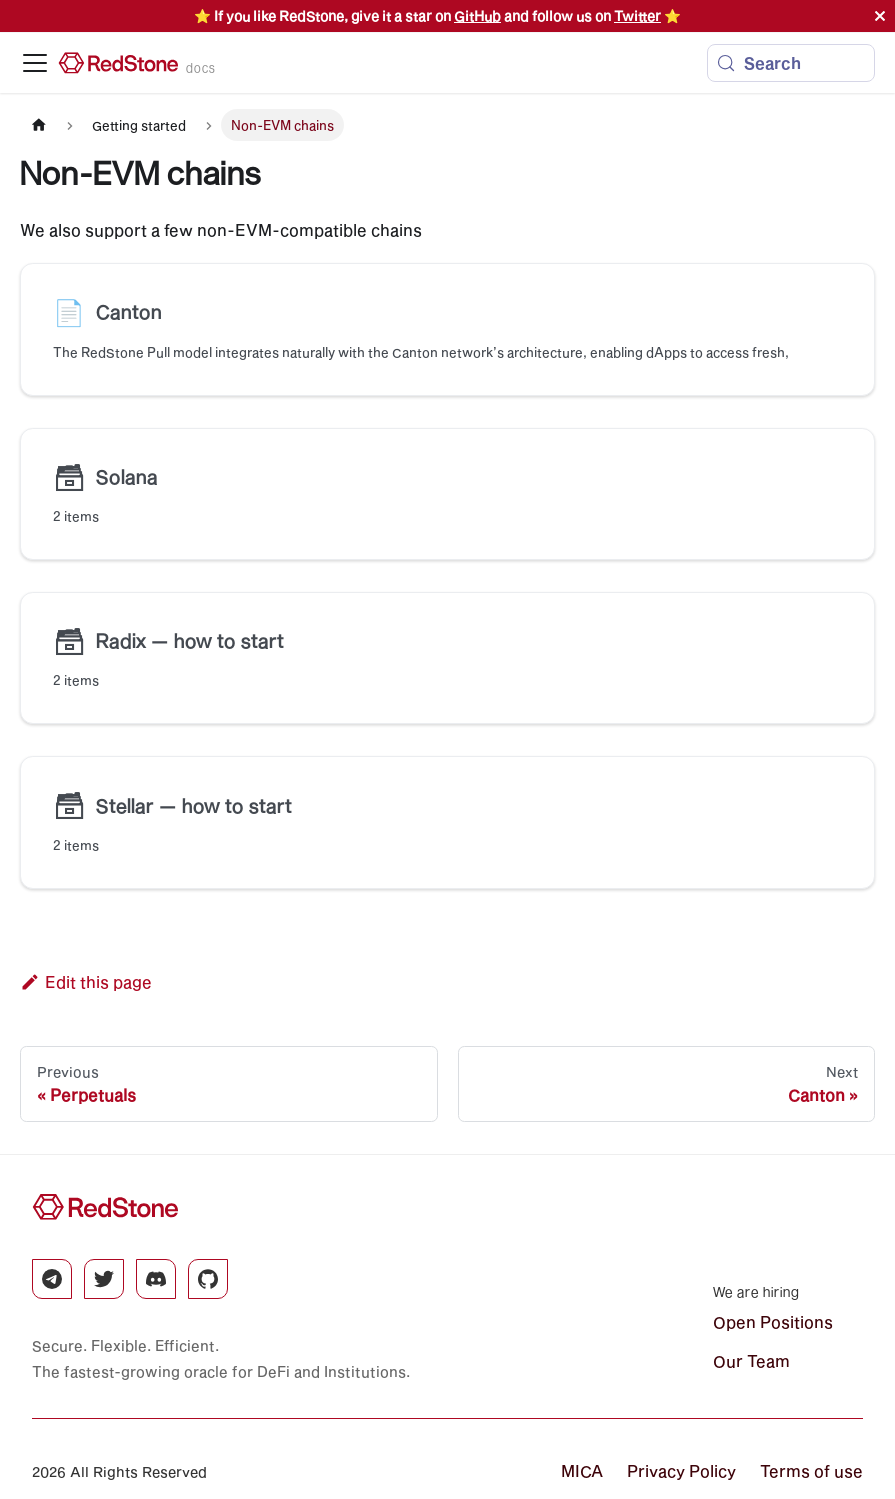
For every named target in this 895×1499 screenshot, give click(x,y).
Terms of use (811, 1470)
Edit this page (86, 981)
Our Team (751, 1360)
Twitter (637, 16)
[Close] (880, 16)
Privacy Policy (681, 1470)
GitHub (477, 16)
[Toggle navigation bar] (35, 63)
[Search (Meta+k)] (791, 63)
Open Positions (773, 1321)
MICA (582, 1470)
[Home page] (39, 124)
